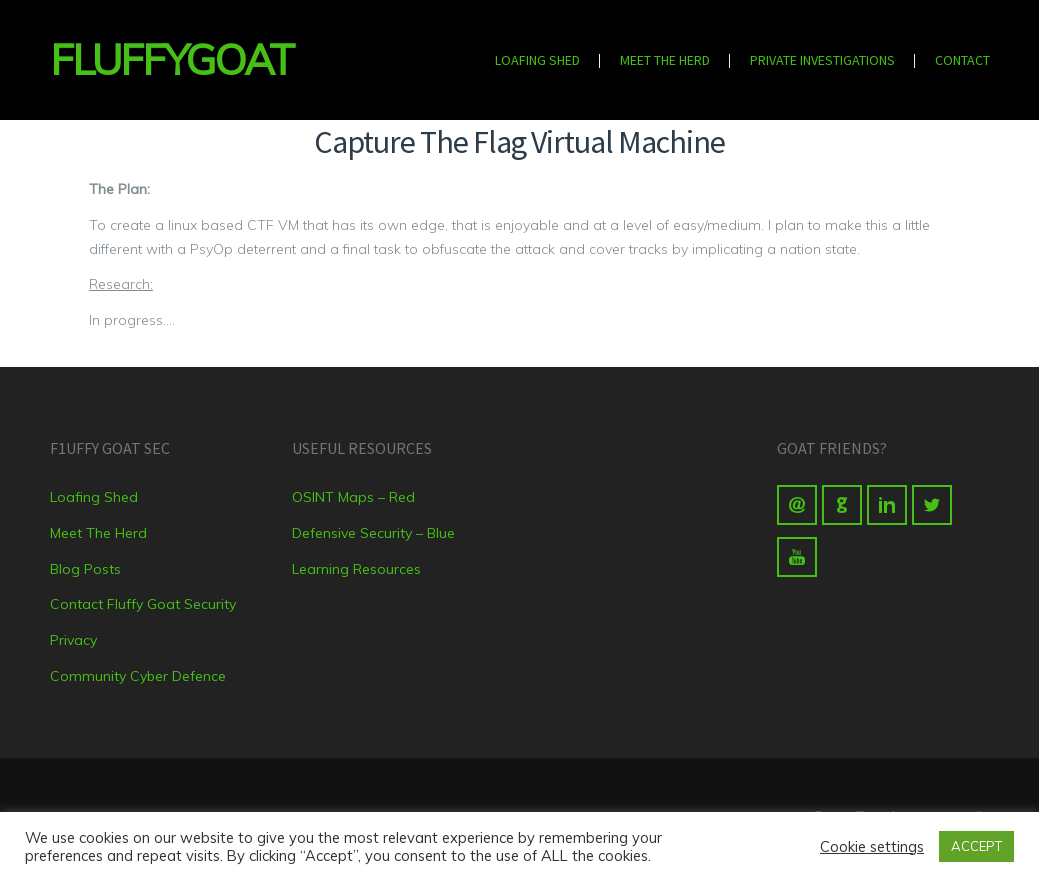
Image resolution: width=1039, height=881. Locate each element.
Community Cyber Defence (138, 676)
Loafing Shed (537, 60)
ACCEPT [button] (976, 846)
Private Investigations (822, 60)
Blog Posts (85, 569)
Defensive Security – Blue (373, 533)
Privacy (73, 640)
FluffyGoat (156, 59)
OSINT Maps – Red (353, 497)
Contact (962, 60)
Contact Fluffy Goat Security (143, 604)
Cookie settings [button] (872, 847)
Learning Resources (356, 569)
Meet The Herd (665, 60)
